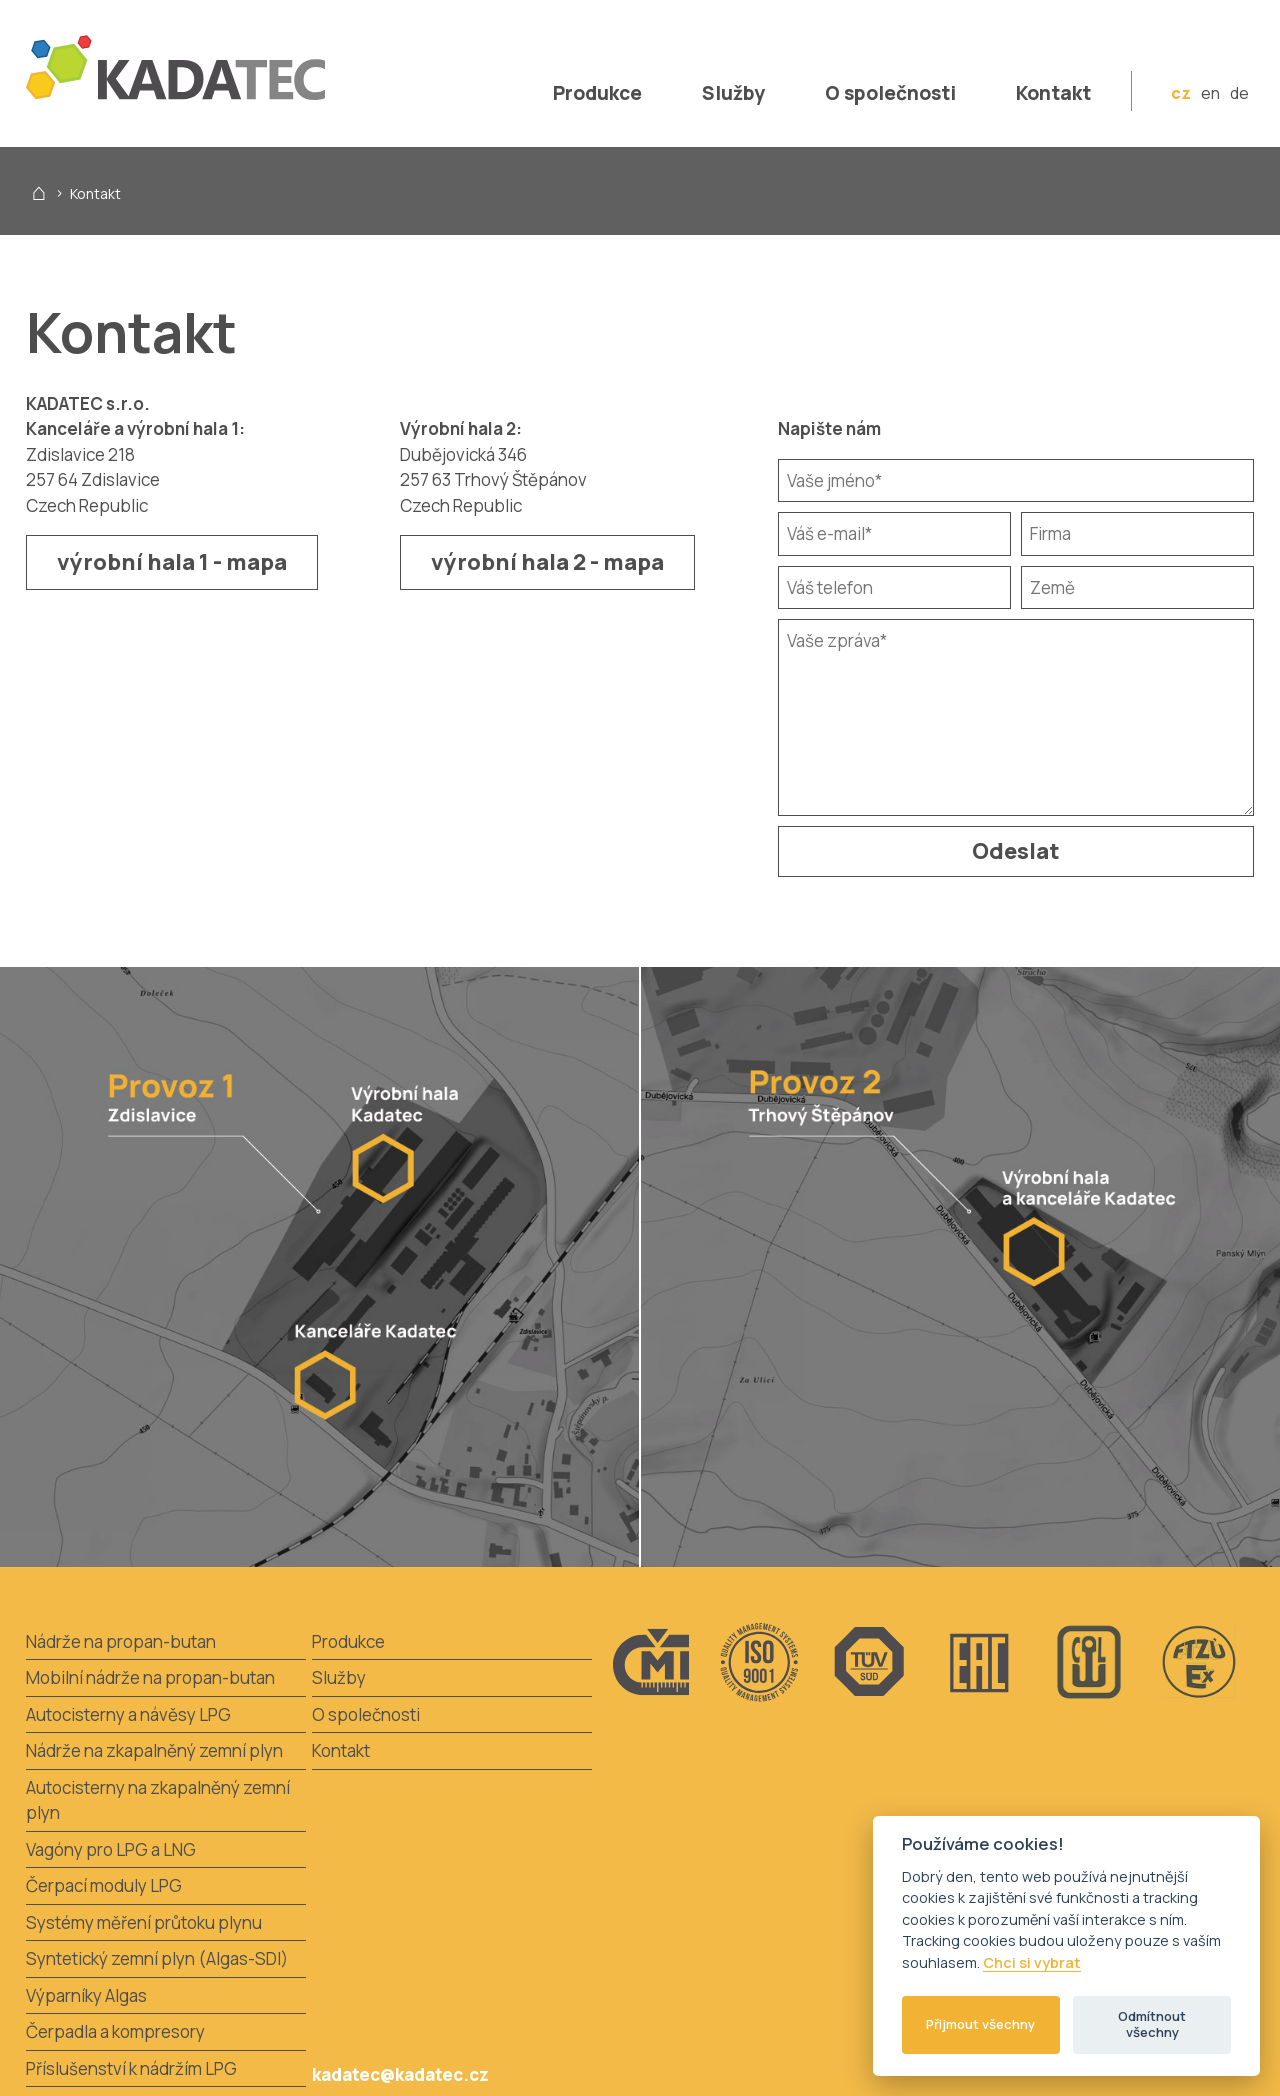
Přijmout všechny (980, 2024)
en (1210, 93)
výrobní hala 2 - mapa (547, 562)
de (1239, 93)
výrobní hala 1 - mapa (172, 562)
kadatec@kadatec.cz (400, 2074)
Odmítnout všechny (1152, 2024)
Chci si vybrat (1032, 1963)
